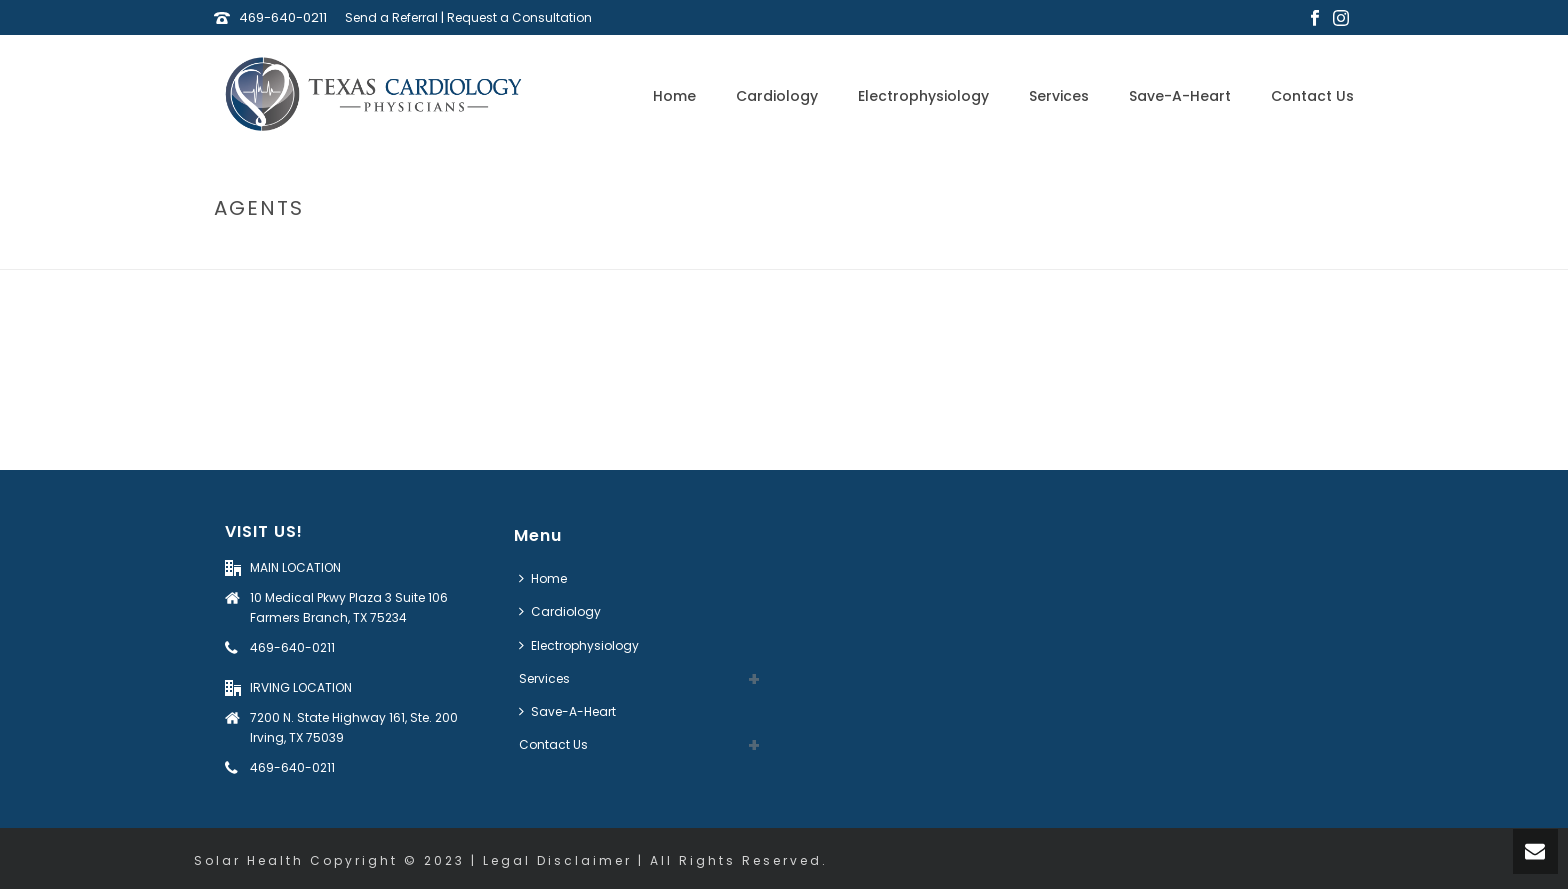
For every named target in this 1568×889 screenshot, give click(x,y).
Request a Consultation (519, 17)
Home (674, 96)
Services (1059, 96)
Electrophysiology (923, 96)
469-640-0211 (283, 17)
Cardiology (777, 96)
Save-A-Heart (1180, 96)
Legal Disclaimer (557, 860)
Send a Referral (391, 17)
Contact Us (1312, 96)
